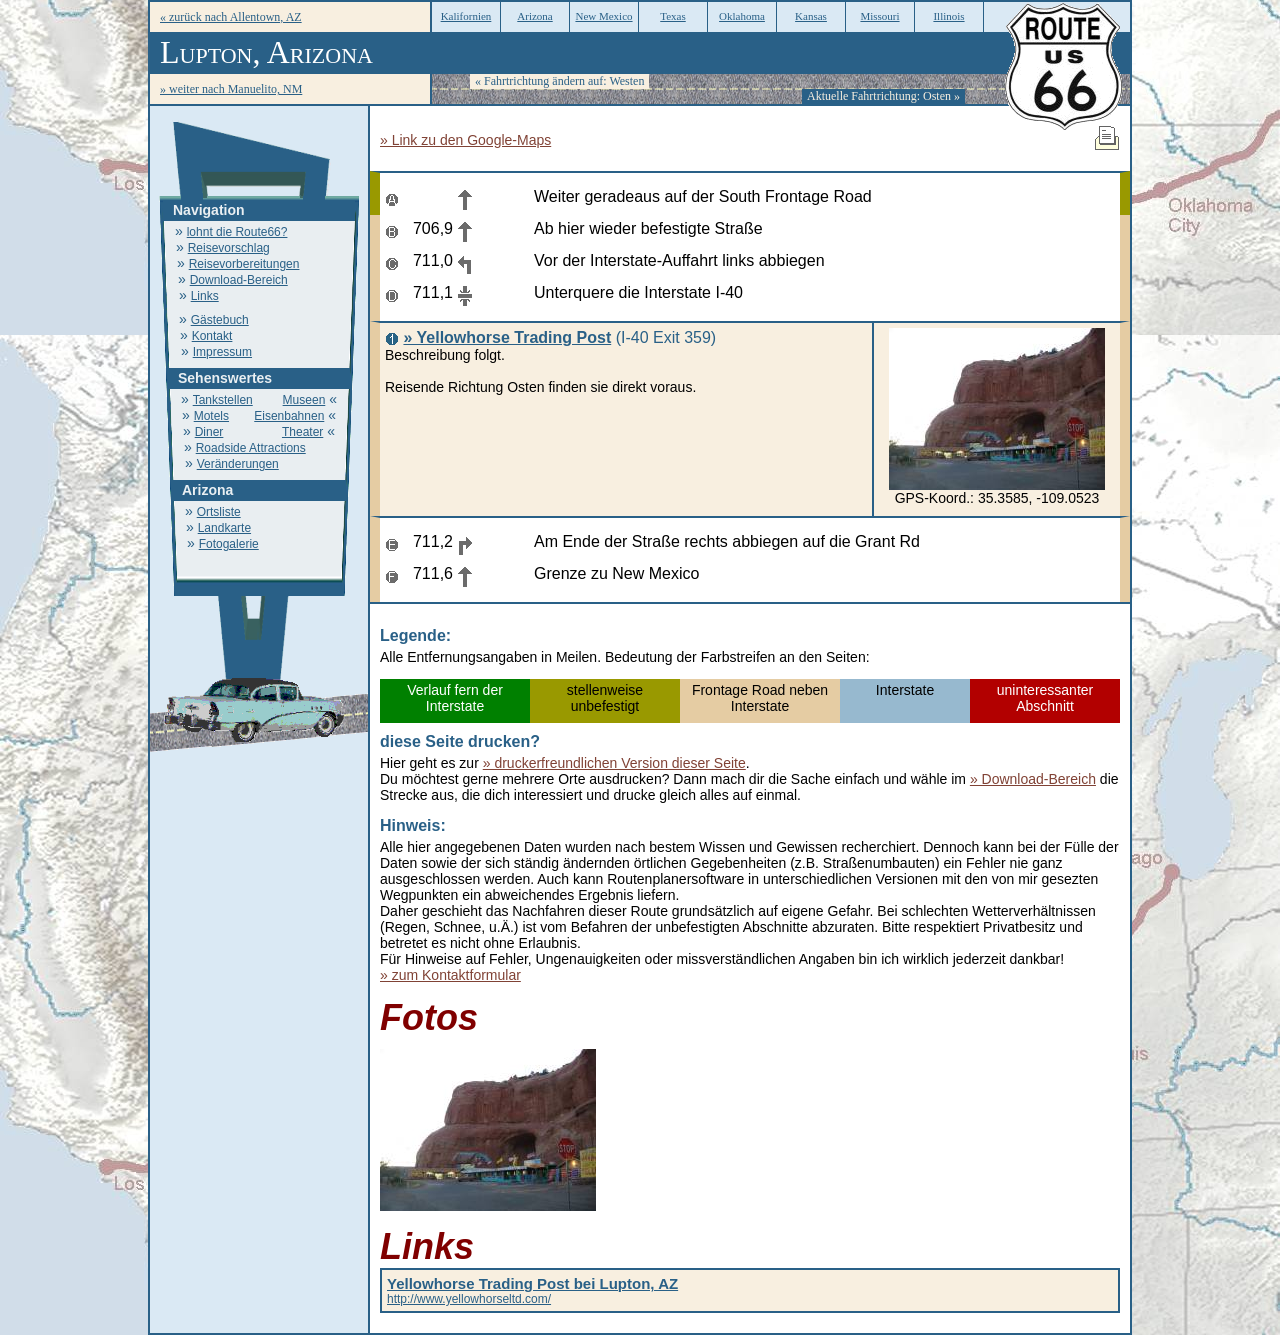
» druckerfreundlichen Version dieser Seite (614, 763)
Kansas (811, 16)
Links (205, 296)
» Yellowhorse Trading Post (507, 337)
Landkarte (224, 528)
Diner (209, 432)
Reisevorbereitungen (244, 264)
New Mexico (603, 16)
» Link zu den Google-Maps (465, 140)
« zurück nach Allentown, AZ (231, 17)
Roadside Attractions (251, 448)
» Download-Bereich (1033, 779)
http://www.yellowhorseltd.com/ (532, 1292)
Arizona (534, 16)
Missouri (879, 16)
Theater (302, 432)
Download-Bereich (239, 280)
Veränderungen (238, 464)
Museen (304, 400)
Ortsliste (219, 512)
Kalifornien (466, 16)
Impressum (222, 352)
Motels (211, 416)
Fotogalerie (229, 544)
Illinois (948, 16)
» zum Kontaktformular (450, 975)
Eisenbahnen (289, 416)
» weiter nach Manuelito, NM (231, 89)
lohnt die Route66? (237, 232)
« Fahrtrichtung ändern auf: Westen (559, 81)
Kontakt (212, 336)
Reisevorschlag (229, 248)
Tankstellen (223, 400)
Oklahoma (742, 16)
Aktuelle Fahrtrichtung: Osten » (883, 96)
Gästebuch (220, 320)
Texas (673, 16)
